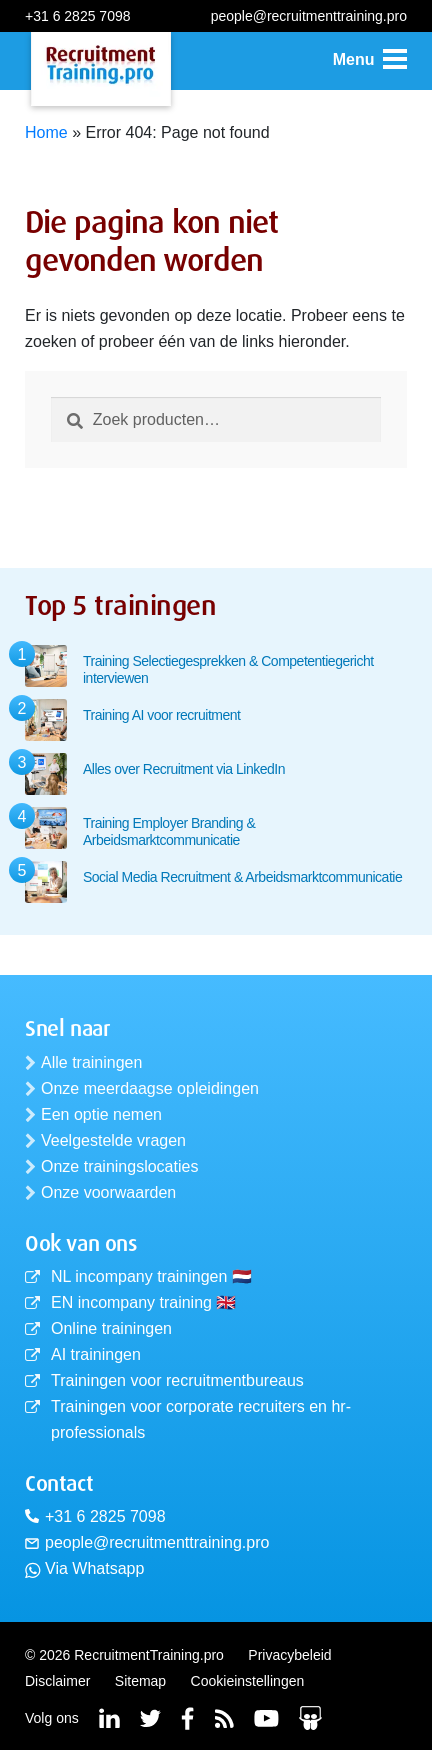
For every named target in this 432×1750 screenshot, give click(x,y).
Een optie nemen (101, 1114)
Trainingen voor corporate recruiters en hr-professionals (201, 1419)
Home (46, 132)
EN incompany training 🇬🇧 (143, 1302)
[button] (370, 60)
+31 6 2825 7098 (78, 16)
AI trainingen (96, 1354)
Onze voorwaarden (108, 1192)
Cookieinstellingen (248, 1681)
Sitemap (140, 1681)
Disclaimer (57, 1681)
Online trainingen (111, 1328)
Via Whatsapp (94, 1568)
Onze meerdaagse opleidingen (150, 1088)
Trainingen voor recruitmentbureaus (177, 1380)
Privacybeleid (289, 1655)
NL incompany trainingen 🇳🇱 (151, 1276)
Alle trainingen (91, 1062)
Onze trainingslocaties (119, 1166)
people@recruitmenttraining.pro (309, 16)
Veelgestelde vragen (113, 1140)
